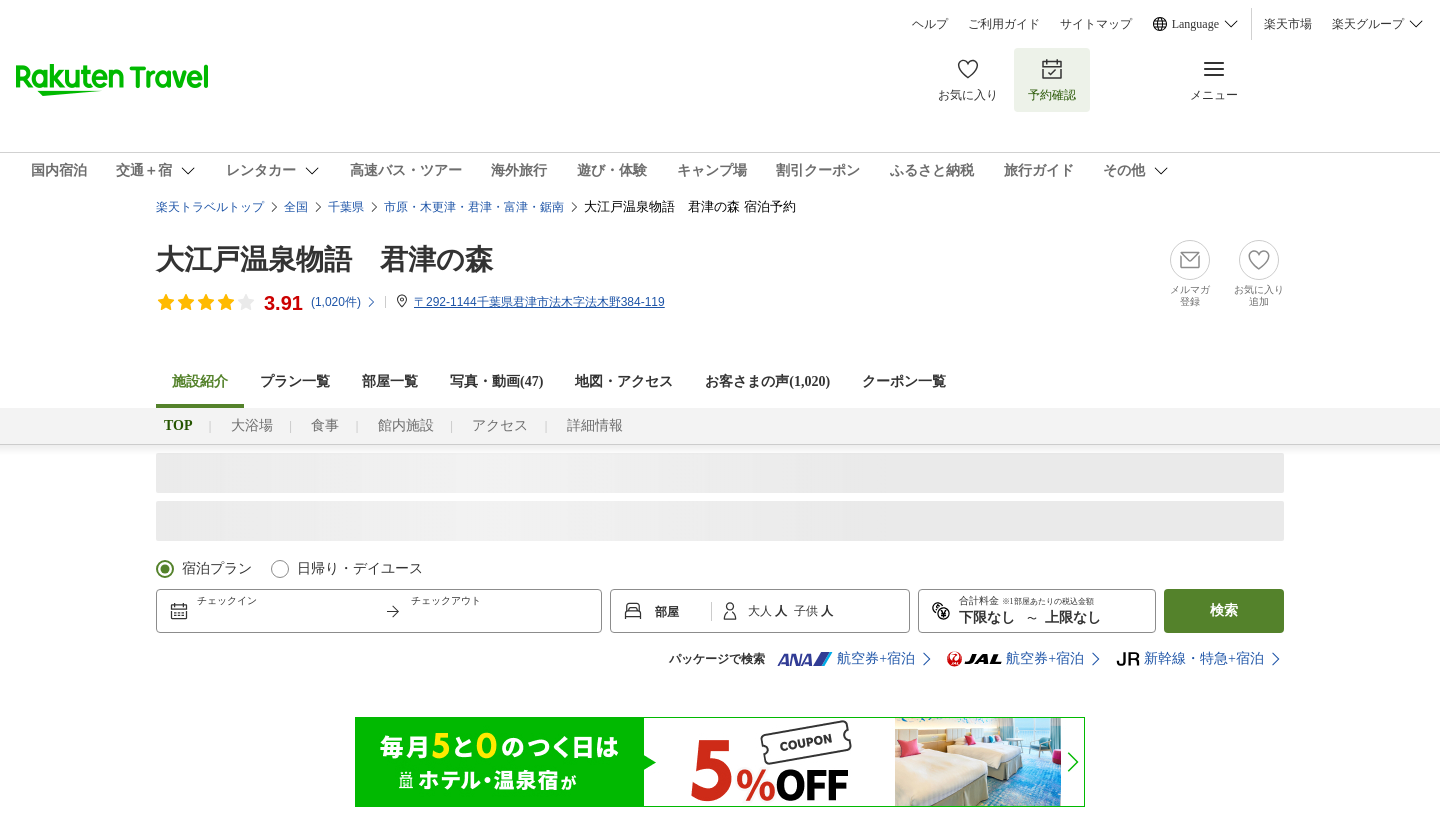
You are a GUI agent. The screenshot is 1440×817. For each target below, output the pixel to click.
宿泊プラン (217, 568)
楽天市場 (1288, 24)
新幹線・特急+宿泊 (1190, 659)
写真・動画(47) (496, 381)
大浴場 (252, 425)
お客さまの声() (767, 381)
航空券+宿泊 (846, 659)
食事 (325, 425)
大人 (761, 611)
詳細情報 (595, 425)
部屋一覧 (390, 381)
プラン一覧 (295, 381)
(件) (344, 302)
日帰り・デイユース (360, 568)
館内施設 (406, 425)
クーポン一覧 (904, 381)
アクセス (500, 425)
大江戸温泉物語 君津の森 (324, 259)
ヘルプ (930, 24)
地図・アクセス (624, 381)
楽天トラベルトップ (210, 207)
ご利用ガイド (1004, 24)
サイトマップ (1096, 24)
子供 (807, 611)
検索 (1224, 610)
